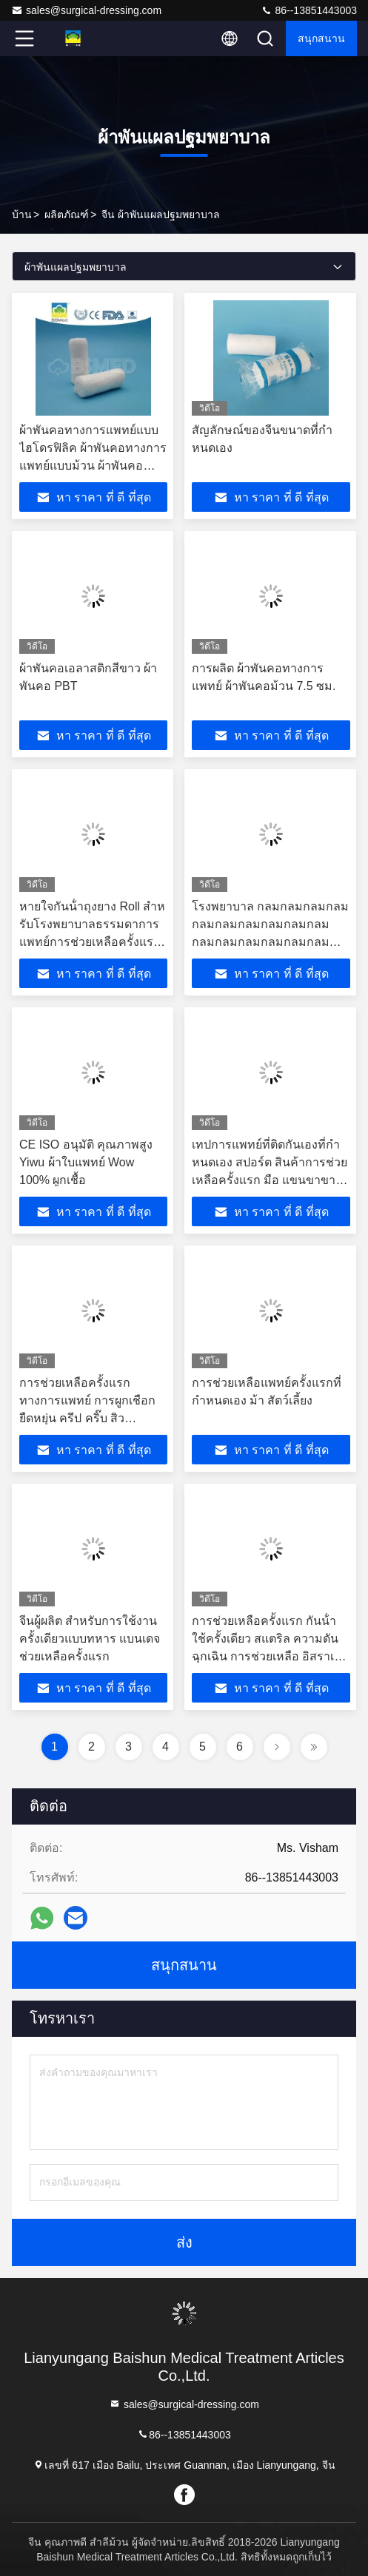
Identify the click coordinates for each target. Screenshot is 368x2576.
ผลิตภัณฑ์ (66, 214)
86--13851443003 (309, 10)
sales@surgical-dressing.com (86, 10)
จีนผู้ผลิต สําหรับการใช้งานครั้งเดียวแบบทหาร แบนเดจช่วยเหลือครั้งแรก (89, 1639)
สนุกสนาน (321, 38)
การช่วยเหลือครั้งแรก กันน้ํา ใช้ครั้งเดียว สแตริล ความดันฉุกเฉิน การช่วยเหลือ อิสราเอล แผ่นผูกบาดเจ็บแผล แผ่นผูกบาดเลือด (270, 1656)
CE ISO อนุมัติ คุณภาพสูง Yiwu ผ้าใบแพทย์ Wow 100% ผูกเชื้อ (86, 1162)
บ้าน (22, 214)
